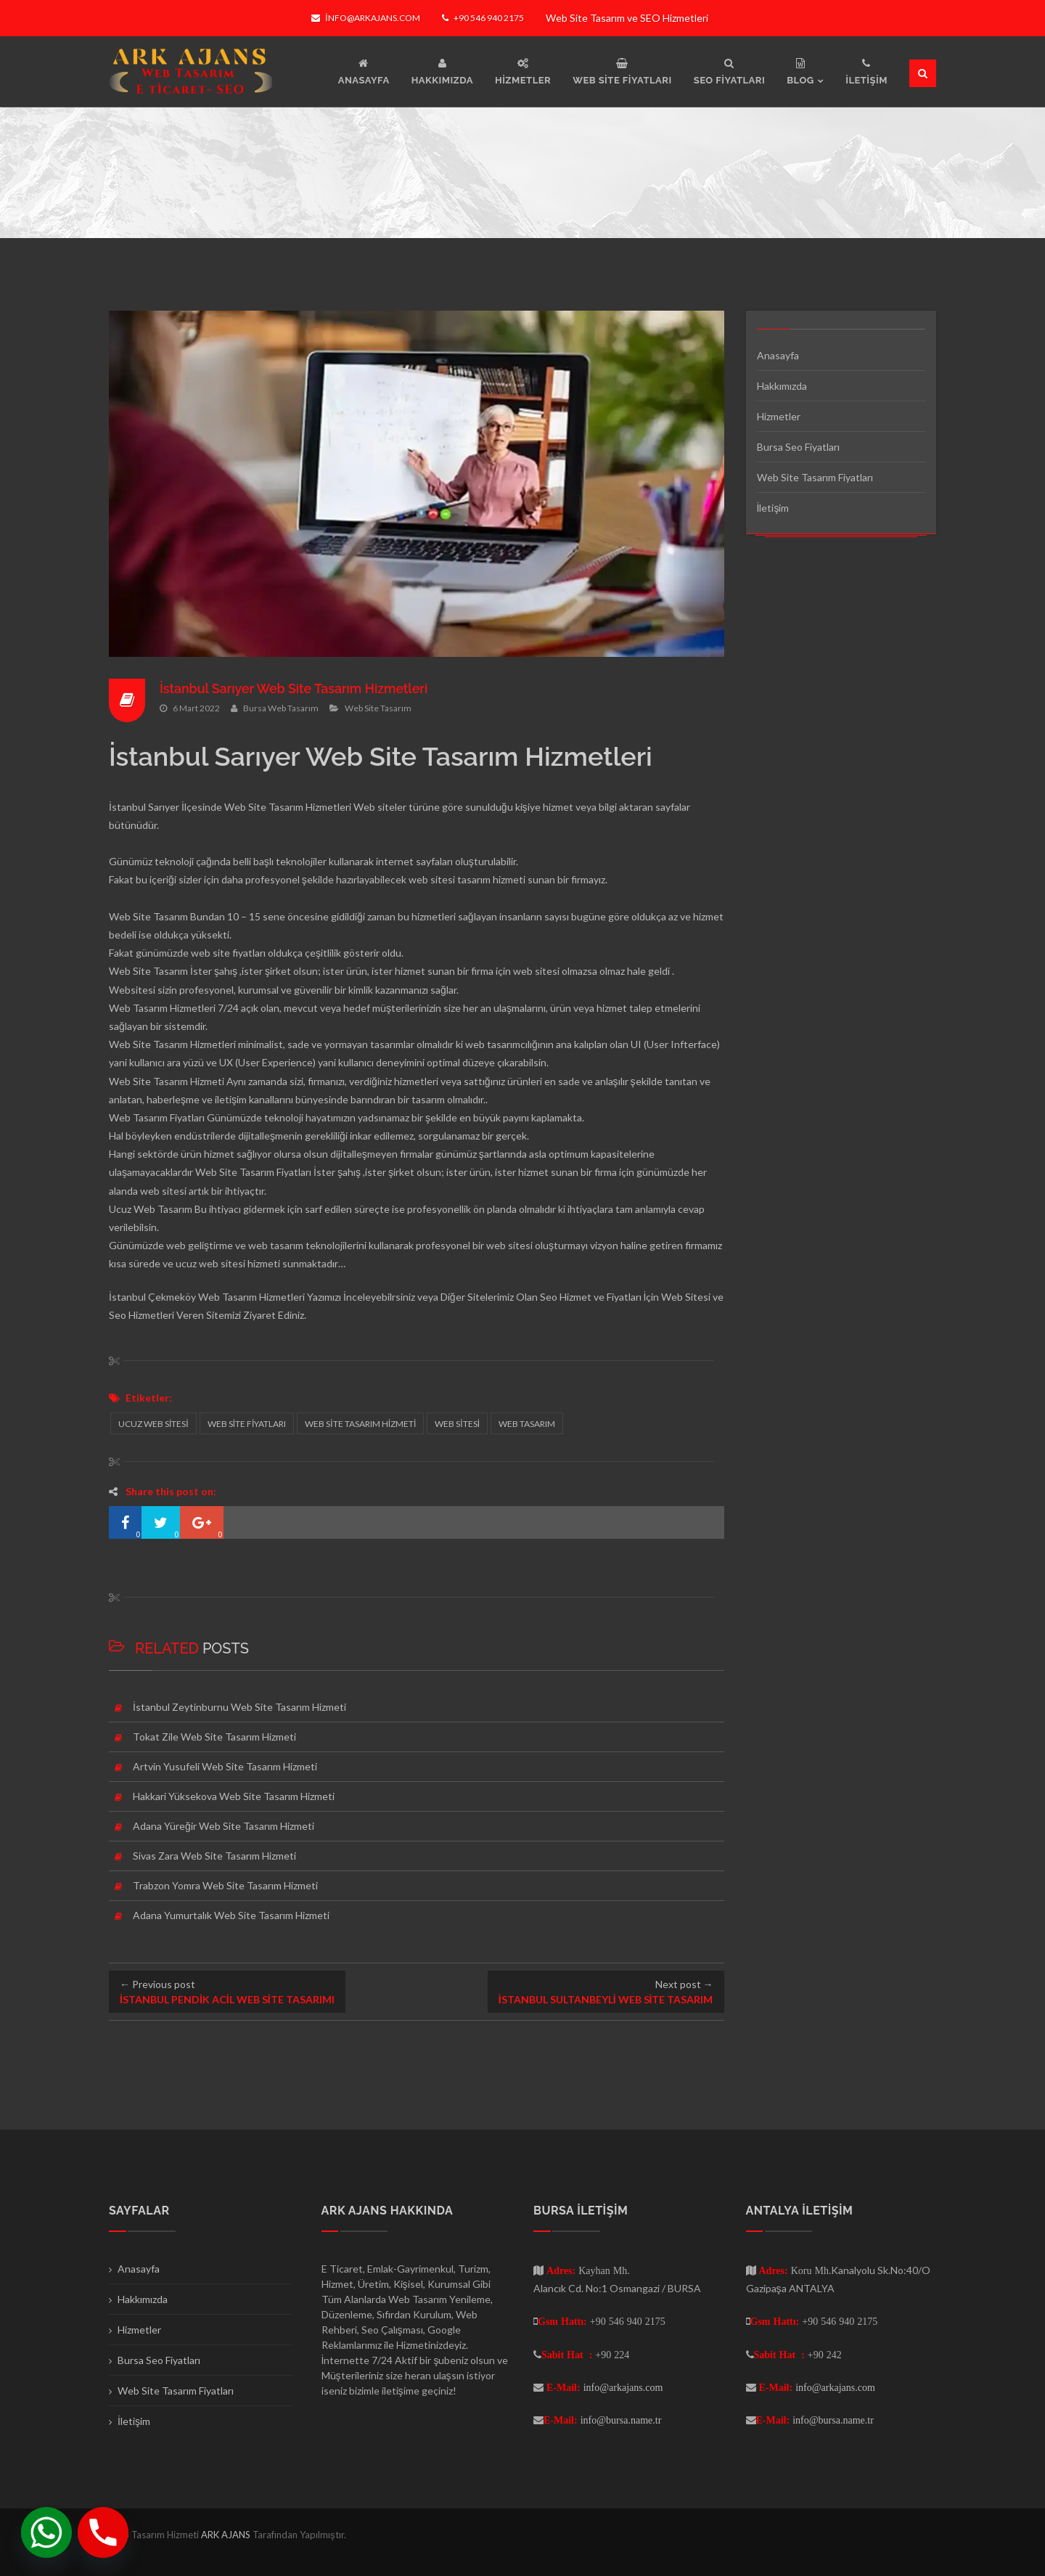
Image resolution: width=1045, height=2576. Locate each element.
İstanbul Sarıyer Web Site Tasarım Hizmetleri (295, 688)
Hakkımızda (782, 386)
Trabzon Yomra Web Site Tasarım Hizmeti (225, 1885)
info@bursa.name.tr (621, 2420)
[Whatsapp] (46, 2532)
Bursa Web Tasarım (281, 708)
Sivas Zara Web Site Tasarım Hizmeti (214, 1855)
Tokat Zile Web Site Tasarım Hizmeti (214, 1736)
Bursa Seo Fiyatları (798, 447)
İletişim (773, 508)
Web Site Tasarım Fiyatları (815, 477)
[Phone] (103, 2532)
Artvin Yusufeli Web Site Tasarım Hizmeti (225, 1766)
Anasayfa (778, 355)
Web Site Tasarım (378, 708)
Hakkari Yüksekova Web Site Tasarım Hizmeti (234, 1796)
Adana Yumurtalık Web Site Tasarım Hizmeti (231, 1915)
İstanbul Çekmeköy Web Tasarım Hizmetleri (207, 1297)
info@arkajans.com (365, 17)
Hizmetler (778, 416)
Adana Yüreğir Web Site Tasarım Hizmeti (223, 1826)
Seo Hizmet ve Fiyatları (591, 1297)
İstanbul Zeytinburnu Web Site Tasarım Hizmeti (239, 1707)
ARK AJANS (227, 2534)
